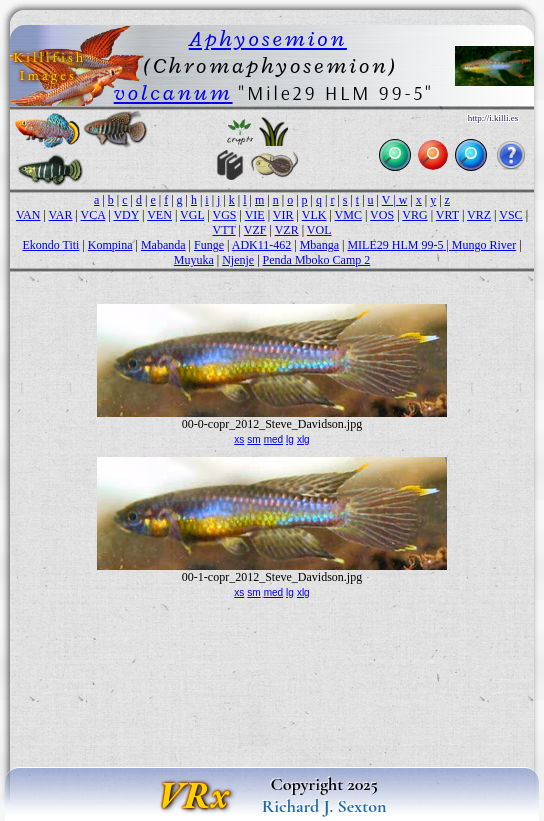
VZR (287, 230)
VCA (93, 215)
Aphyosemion (268, 38)
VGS (224, 215)
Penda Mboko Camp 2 (317, 260)
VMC (348, 215)
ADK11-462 (262, 245)
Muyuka (194, 260)
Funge (209, 245)
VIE (255, 215)
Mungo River (484, 245)
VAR (61, 215)
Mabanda (163, 245)
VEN (159, 215)
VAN (28, 215)
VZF (255, 230)
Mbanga (319, 245)
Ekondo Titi (50, 245)
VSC (510, 215)
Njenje (238, 260)
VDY (126, 215)
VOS (382, 215)
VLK (314, 215)
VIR (283, 215)
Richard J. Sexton (324, 806)
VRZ (479, 215)
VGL (192, 215)
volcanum (173, 92)
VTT (223, 230)
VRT (447, 215)
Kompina (110, 245)
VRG (414, 215)
